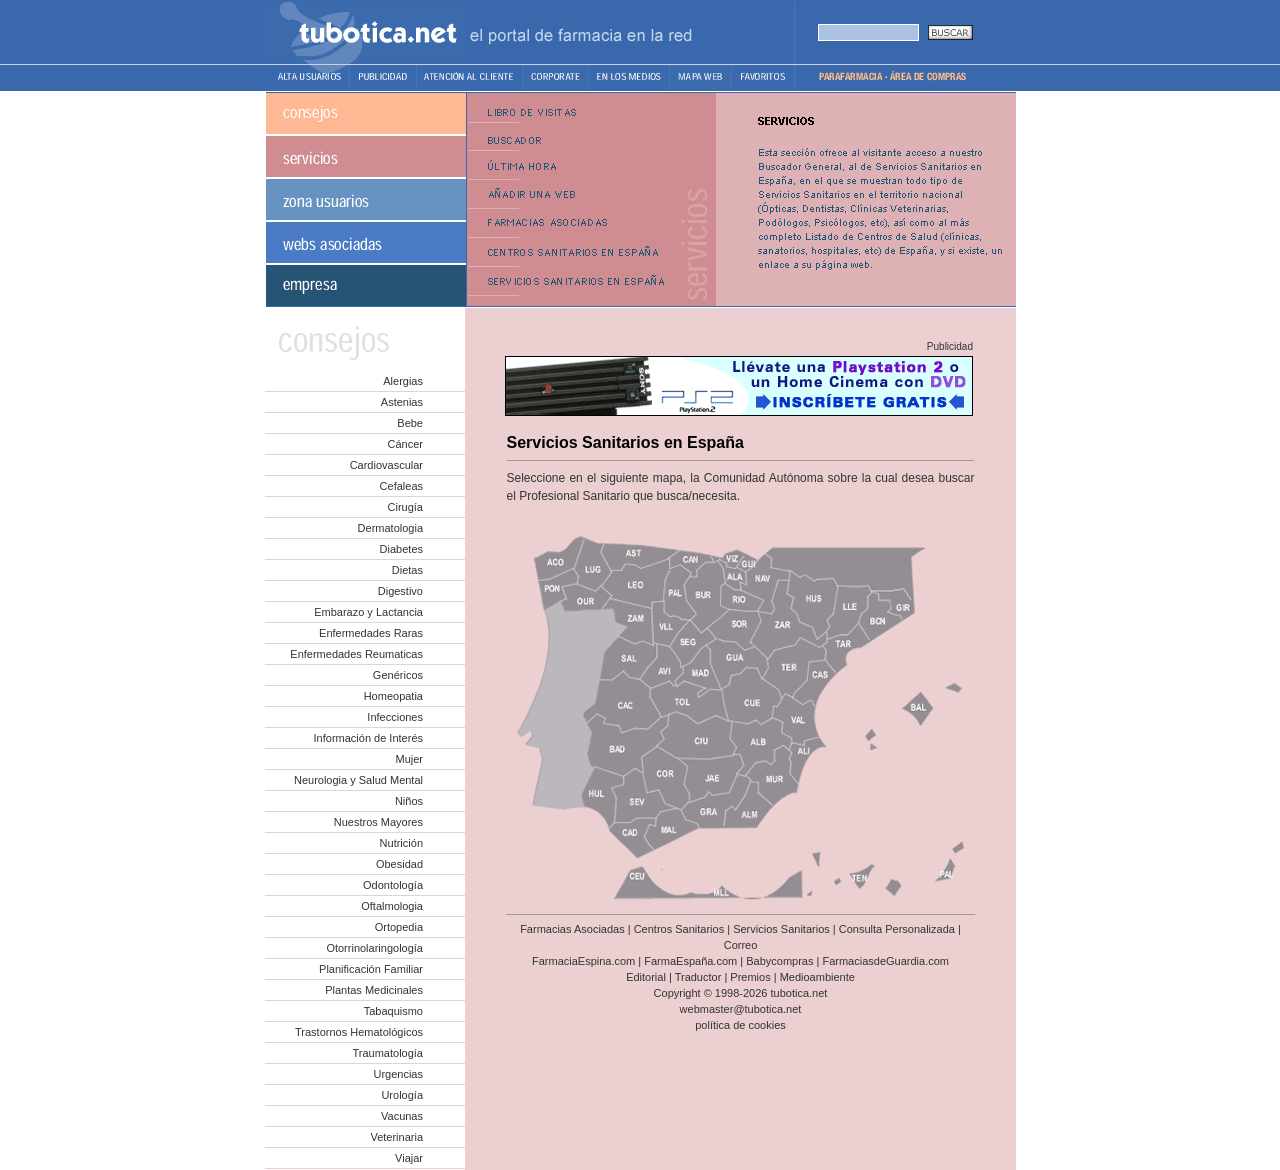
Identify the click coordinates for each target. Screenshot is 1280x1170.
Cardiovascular (386, 465)
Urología (402, 1095)
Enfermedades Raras (371, 633)
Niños (409, 801)
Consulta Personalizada (897, 929)
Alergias (403, 381)
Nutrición (401, 843)
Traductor (698, 977)
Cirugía (405, 507)
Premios (750, 977)
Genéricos (398, 675)
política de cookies (740, 1025)
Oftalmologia (392, 906)
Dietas (407, 570)
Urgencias (398, 1074)
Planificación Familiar (371, 969)
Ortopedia (399, 927)
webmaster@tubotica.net (741, 1009)
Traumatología (387, 1053)
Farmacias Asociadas (572, 929)
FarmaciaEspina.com (583, 961)
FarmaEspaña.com (690, 961)
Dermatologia (390, 528)
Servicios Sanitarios (781, 929)
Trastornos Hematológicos (359, 1032)
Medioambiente (817, 977)
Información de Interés (368, 738)
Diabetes (401, 549)
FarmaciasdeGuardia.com (885, 961)
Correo (741, 945)
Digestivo (400, 591)
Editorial (646, 977)
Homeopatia (393, 696)
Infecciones (395, 717)
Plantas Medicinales (374, 990)
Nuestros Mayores (378, 822)
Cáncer (405, 444)
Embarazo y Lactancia (368, 612)
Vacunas (402, 1116)
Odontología (393, 885)
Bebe (410, 423)
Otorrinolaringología (374, 948)
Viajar (409, 1158)
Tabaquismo (393, 1011)
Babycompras (779, 961)
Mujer (409, 759)
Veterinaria (396, 1137)
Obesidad (399, 864)
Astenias (402, 402)
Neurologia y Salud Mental (358, 780)
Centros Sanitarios (679, 929)
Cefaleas (401, 486)
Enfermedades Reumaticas (356, 654)
